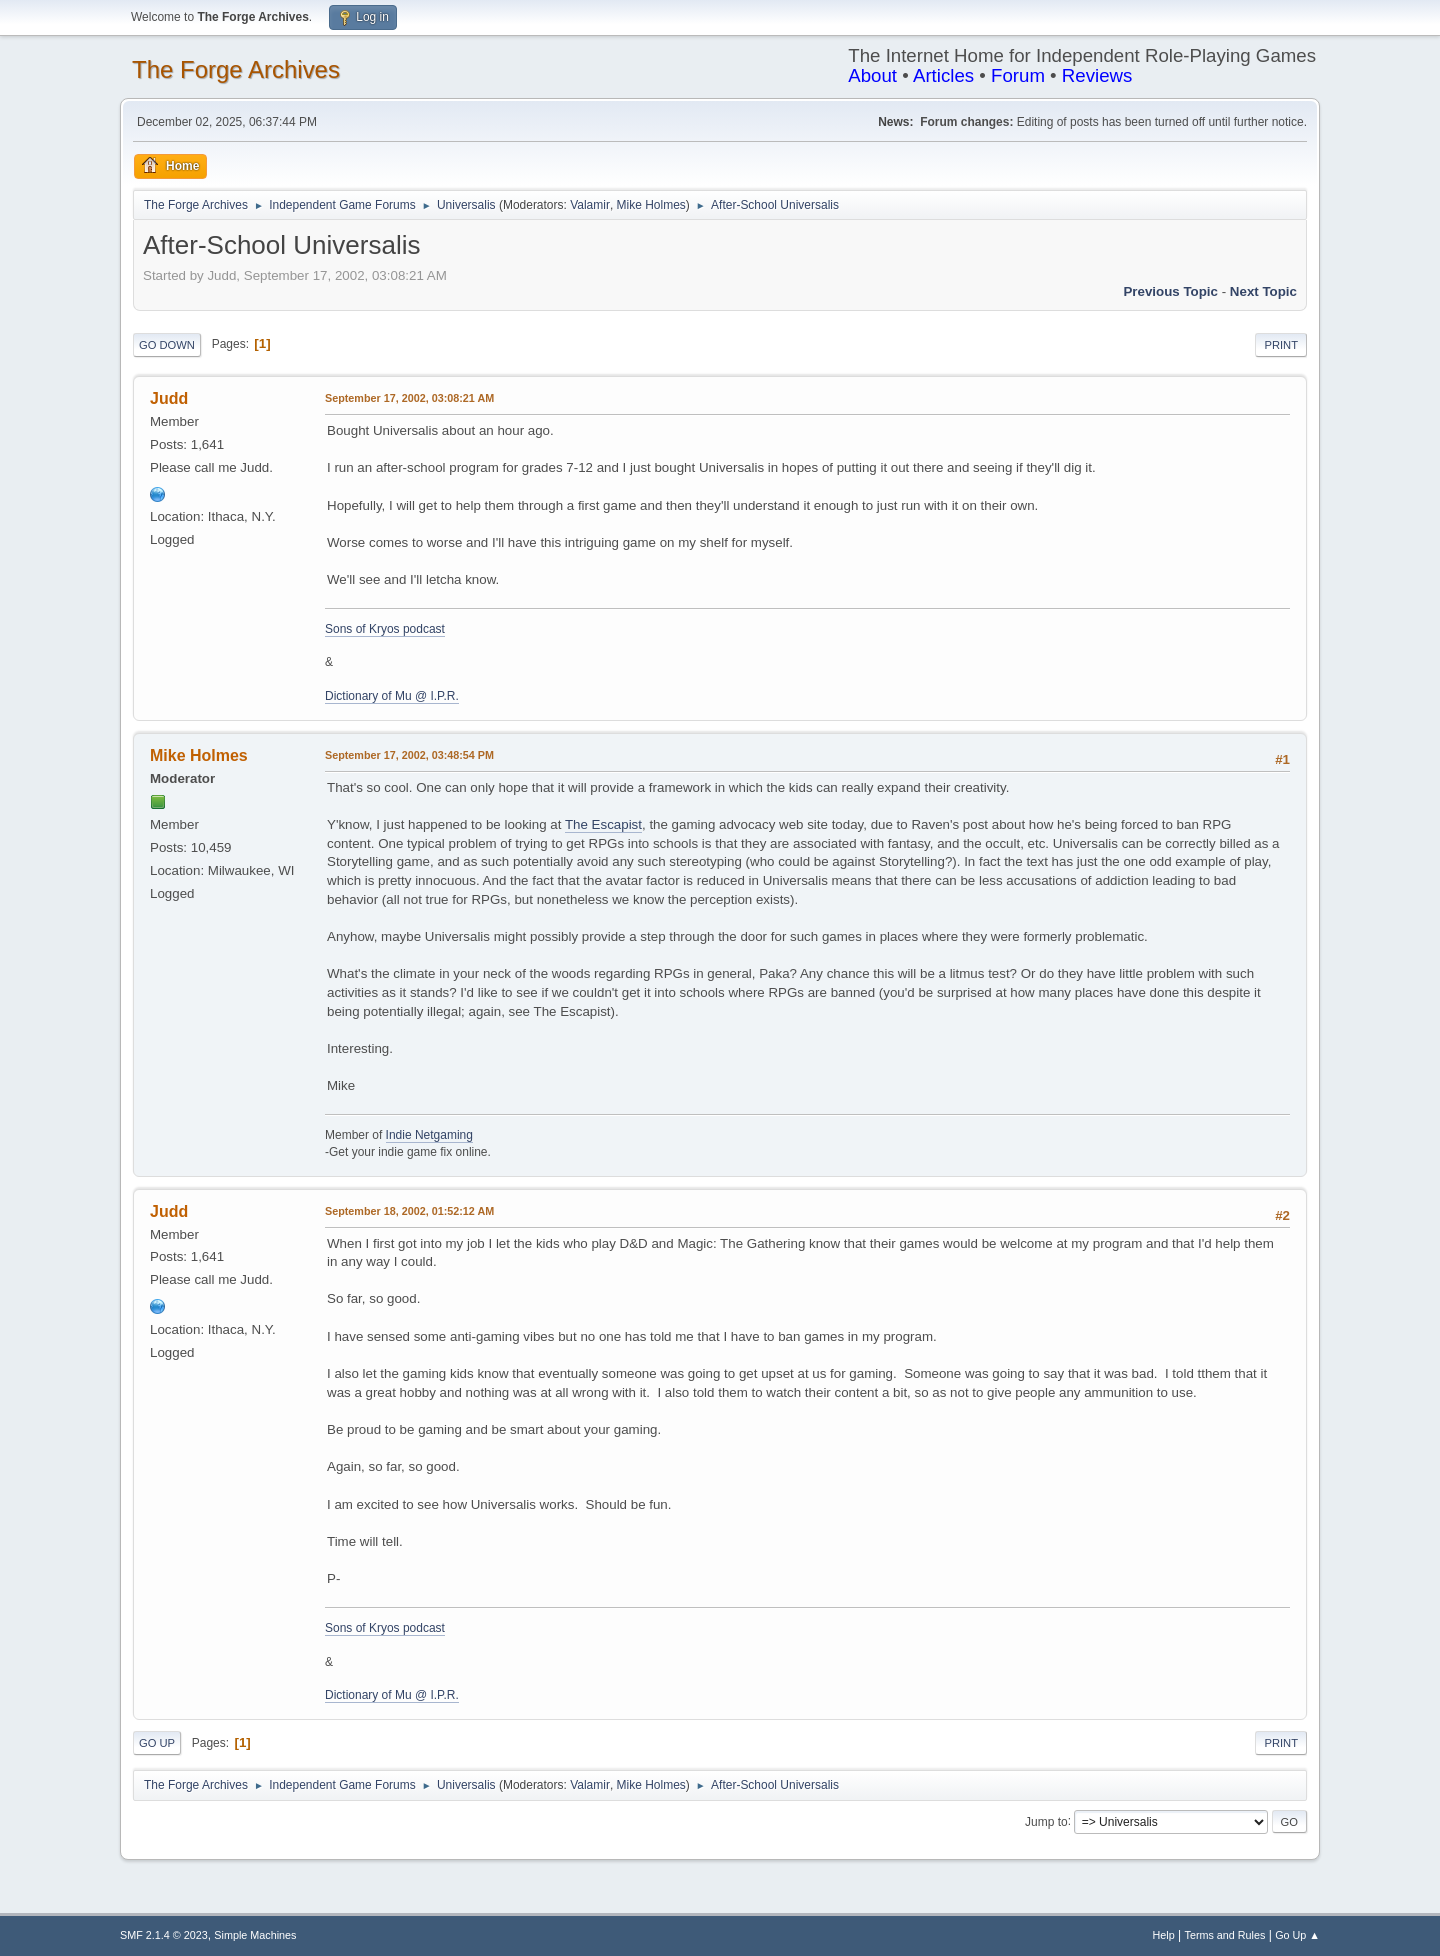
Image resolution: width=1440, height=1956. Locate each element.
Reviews (1097, 75)
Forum (1018, 75)
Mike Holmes (651, 205)
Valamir (590, 205)
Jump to (1046, 1821)
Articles (943, 75)
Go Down (167, 345)
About (872, 75)
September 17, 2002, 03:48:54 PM (409, 755)
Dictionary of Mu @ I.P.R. (392, 696)
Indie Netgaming (429, 1135)
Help (1164, 1935)
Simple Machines (255, 1935)
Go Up (157, 1743)
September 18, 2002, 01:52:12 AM (409, 1211)
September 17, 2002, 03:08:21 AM (409, 398)
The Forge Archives (236, 69)
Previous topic (1170, 291)
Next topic (1263, 291)
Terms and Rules (1225, 1935)
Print (1281, 345)
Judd (169, 398)
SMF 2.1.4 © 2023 (164, 1935)
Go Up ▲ (1297, 1935)
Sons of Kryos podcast (385, 629)
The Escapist (603, 824)
